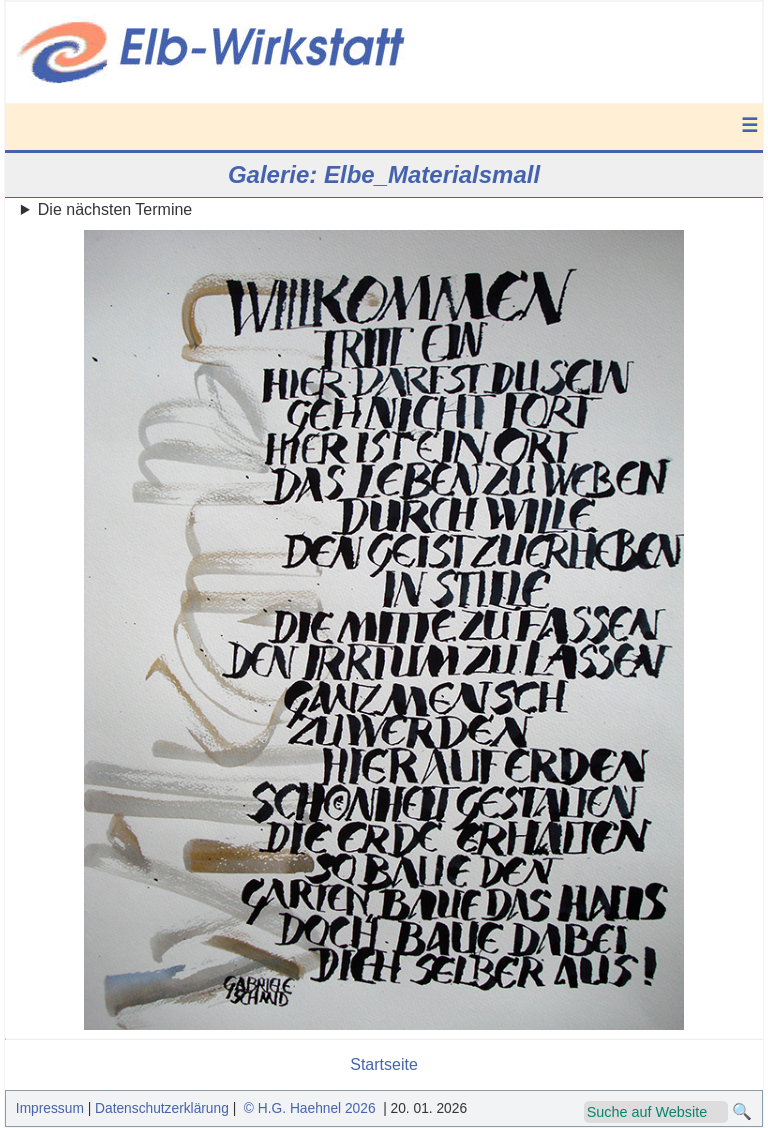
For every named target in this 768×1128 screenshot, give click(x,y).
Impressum (50, 1108)
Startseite (384, 1064)
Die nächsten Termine (115, 209)
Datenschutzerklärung (162, 1108)
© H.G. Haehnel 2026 (309, 1108)
